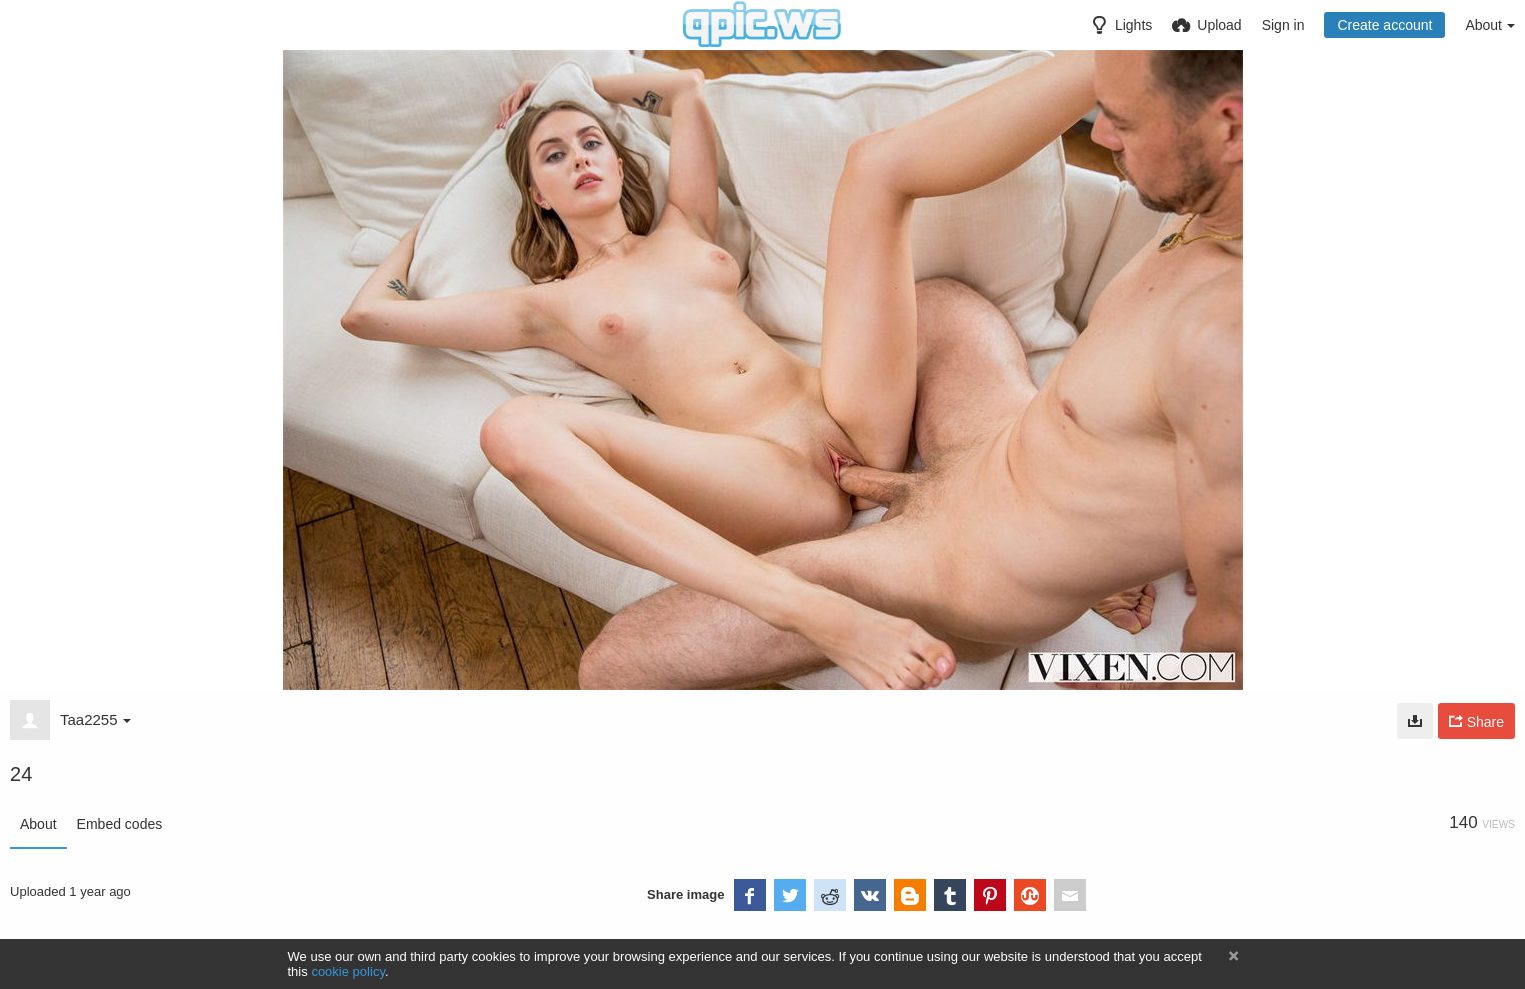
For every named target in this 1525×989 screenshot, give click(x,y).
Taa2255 (95, 719)
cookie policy (348, 971)
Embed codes (120, 824)
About (38, 824)
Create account (1384, 25)
